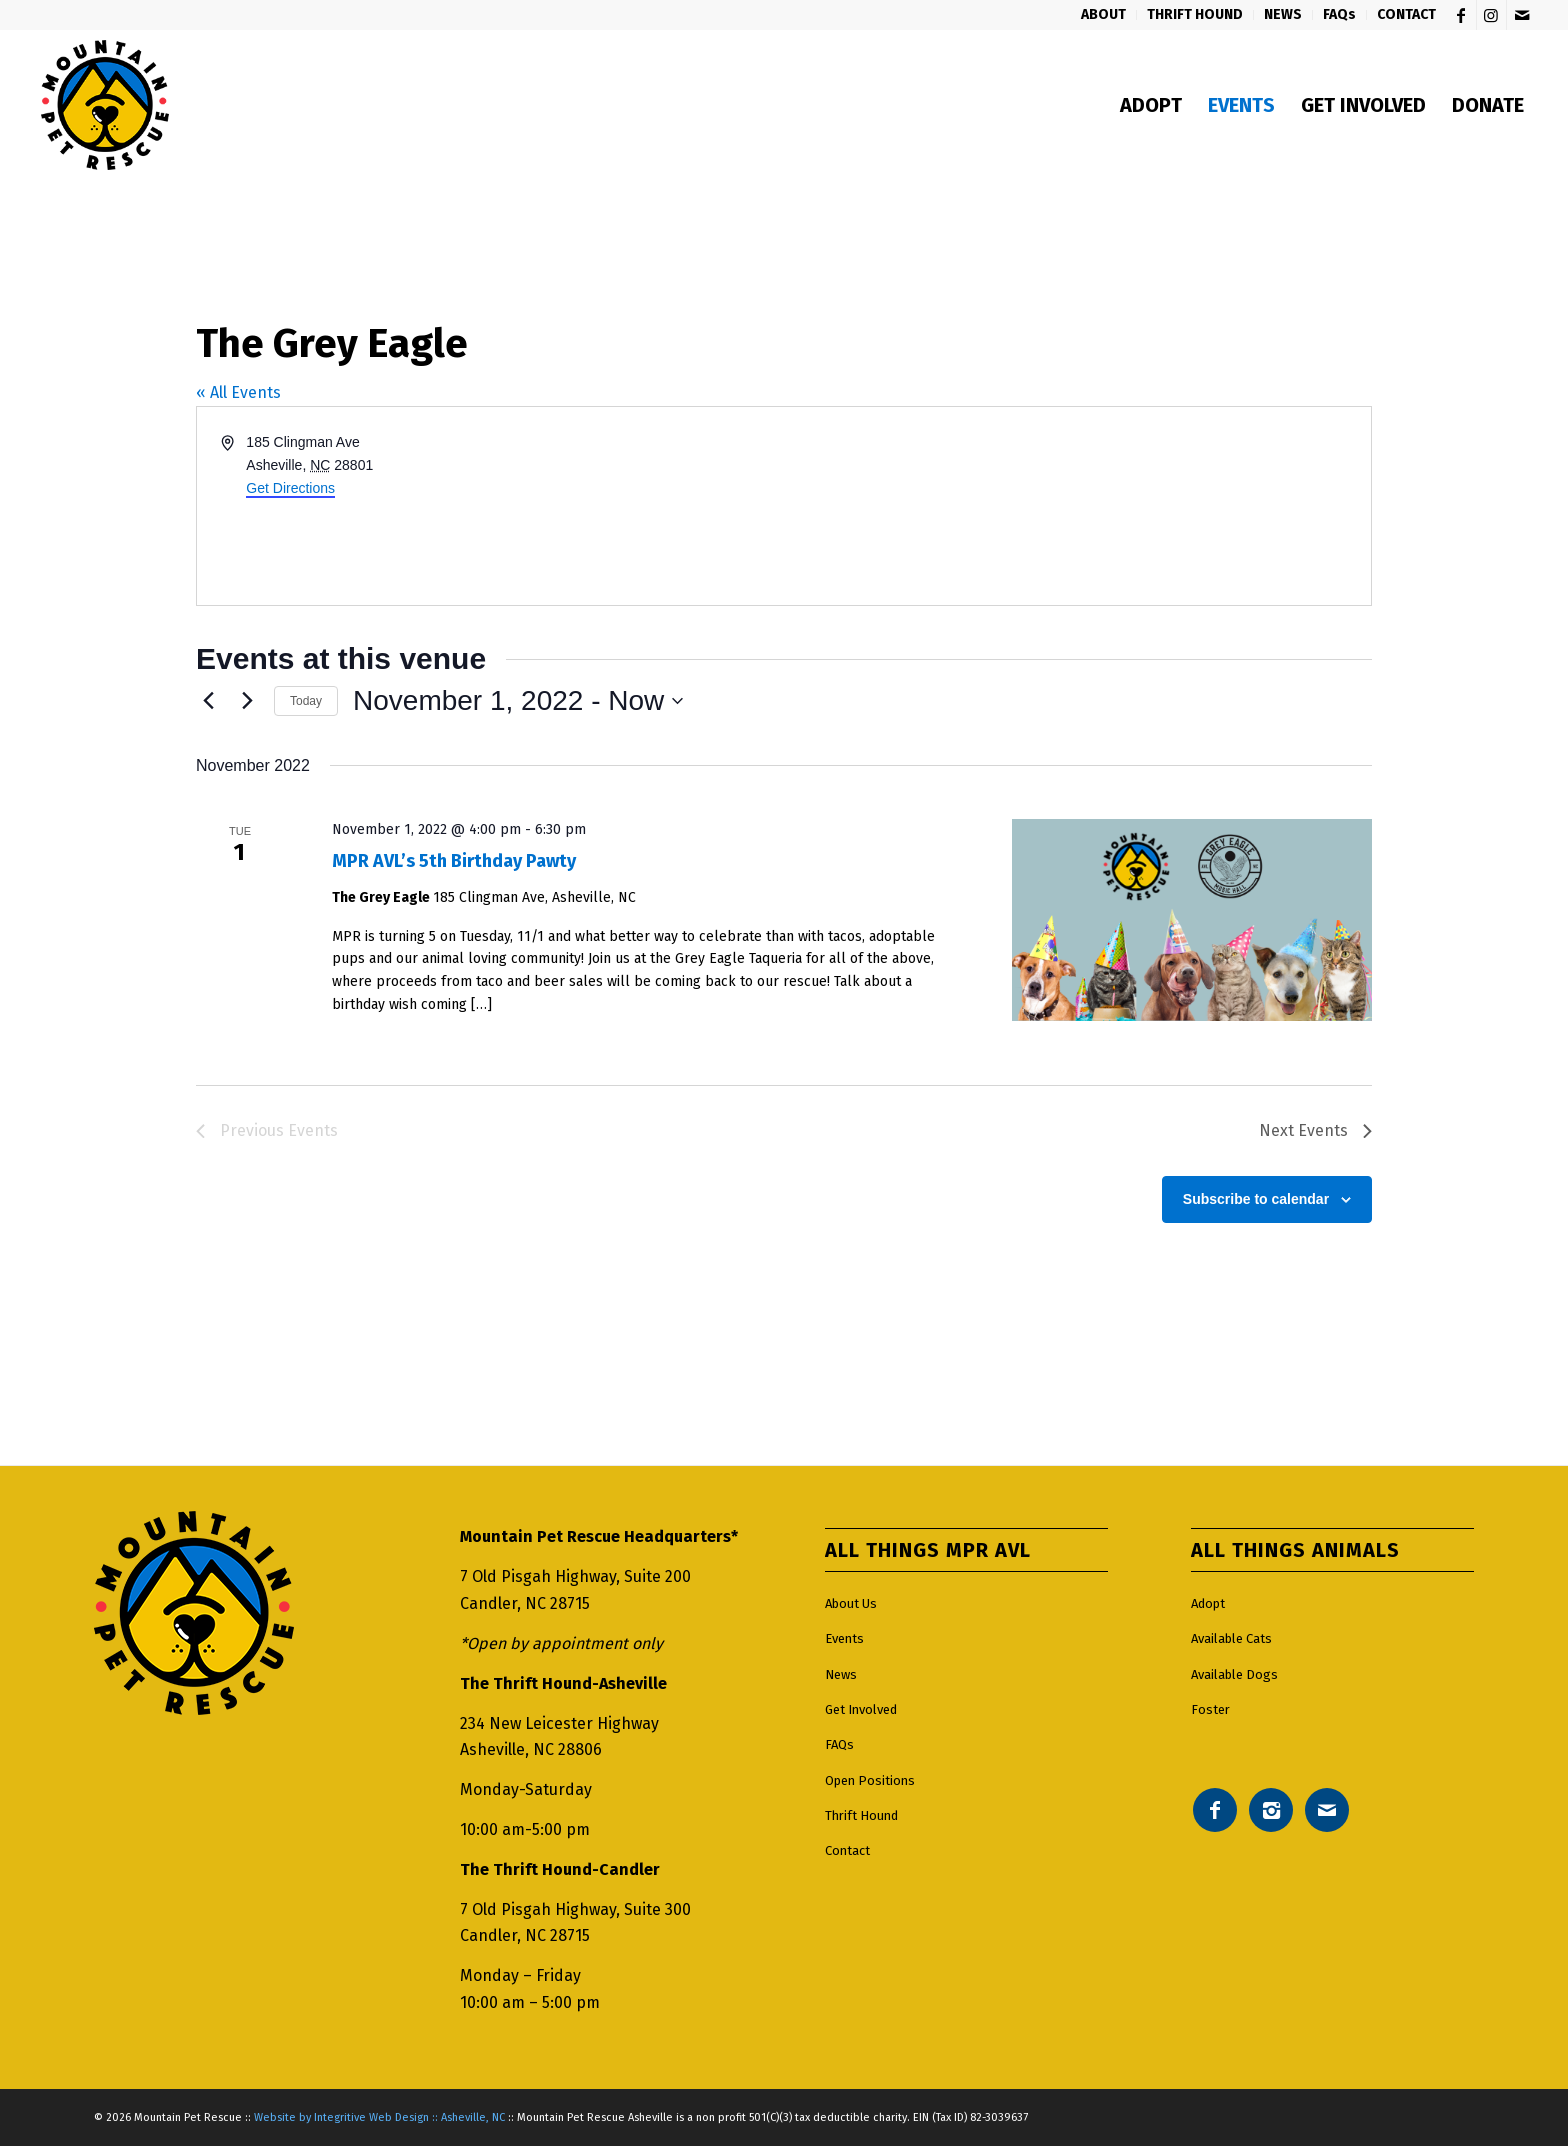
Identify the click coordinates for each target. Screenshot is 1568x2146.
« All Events (238, 392)
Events (844, 1638)
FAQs (839, 1744)
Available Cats (1231, 1638)
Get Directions (290, 488)
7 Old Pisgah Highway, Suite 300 (575, 1909)
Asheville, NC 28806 (531, 1749)
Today (306, 701)
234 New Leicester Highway (559, 1723)
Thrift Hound (861, 1815)
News (841, 1674)
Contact (847, 1850)
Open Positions (870, 1780)
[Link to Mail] (1522, 15)
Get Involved (861, 1709)
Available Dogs (1234, 1674)
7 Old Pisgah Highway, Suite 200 (575, 1576)
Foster (1210, 1709)
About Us (851, 1603)
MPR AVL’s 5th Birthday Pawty (454, 861)
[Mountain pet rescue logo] (104, 105)
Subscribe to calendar (1256, 1199)
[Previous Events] (208, 701)
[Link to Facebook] (1461, 15)
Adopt (1208, 1603)
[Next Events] (247, 701)
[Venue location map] (1076, 506)
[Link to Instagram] (1491, 15)
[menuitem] (1104, 15)
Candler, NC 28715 (525, 1603)
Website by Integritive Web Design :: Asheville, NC (379, 2117)
